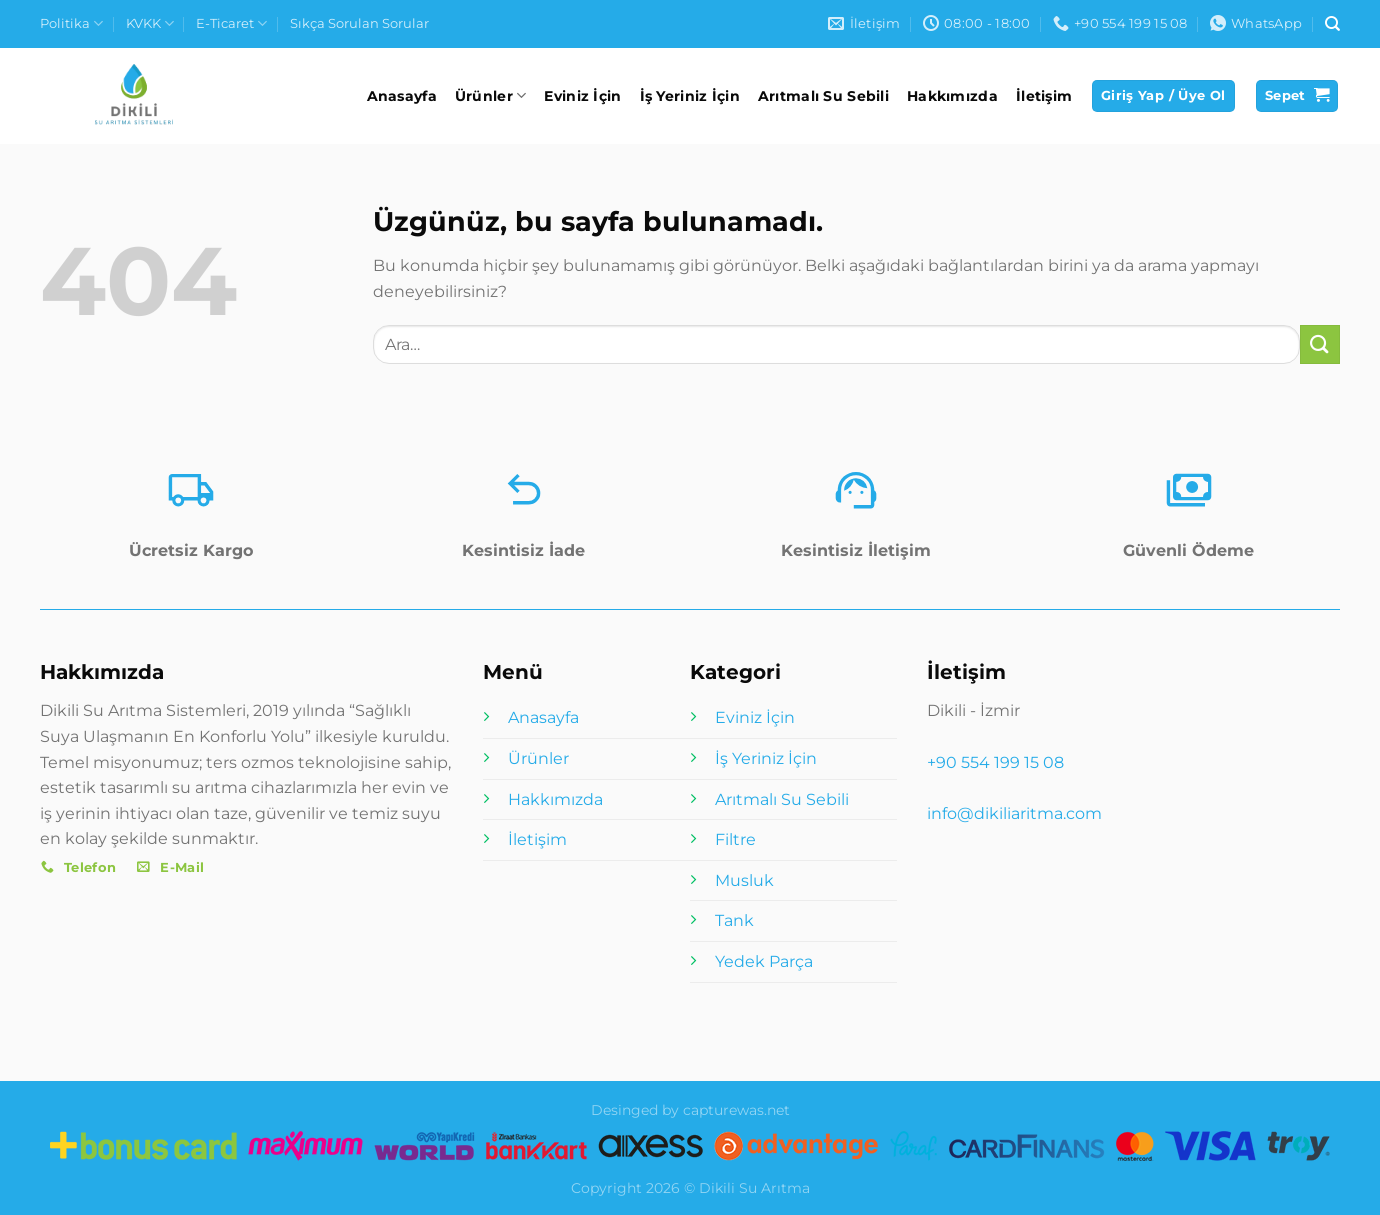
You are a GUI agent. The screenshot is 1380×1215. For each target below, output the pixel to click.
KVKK (150, 23)
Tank (734, 920)
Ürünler (491, 95)
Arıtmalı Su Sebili (823, 96)
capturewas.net (736, 1110)
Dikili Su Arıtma (754, 1188)
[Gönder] (1320, 344)
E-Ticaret (231, 23)
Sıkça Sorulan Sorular (359, 23)
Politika (71, 23)
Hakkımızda (952, 96)
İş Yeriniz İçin (690, 96)
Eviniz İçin (582, 96)
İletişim (1044, 96)
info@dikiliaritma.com (1014, 813)
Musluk (744, 880)
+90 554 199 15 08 (995, 762)
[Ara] (1332, 24)
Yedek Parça (764, 961)
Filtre (735, 839)
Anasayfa (402, 96)
